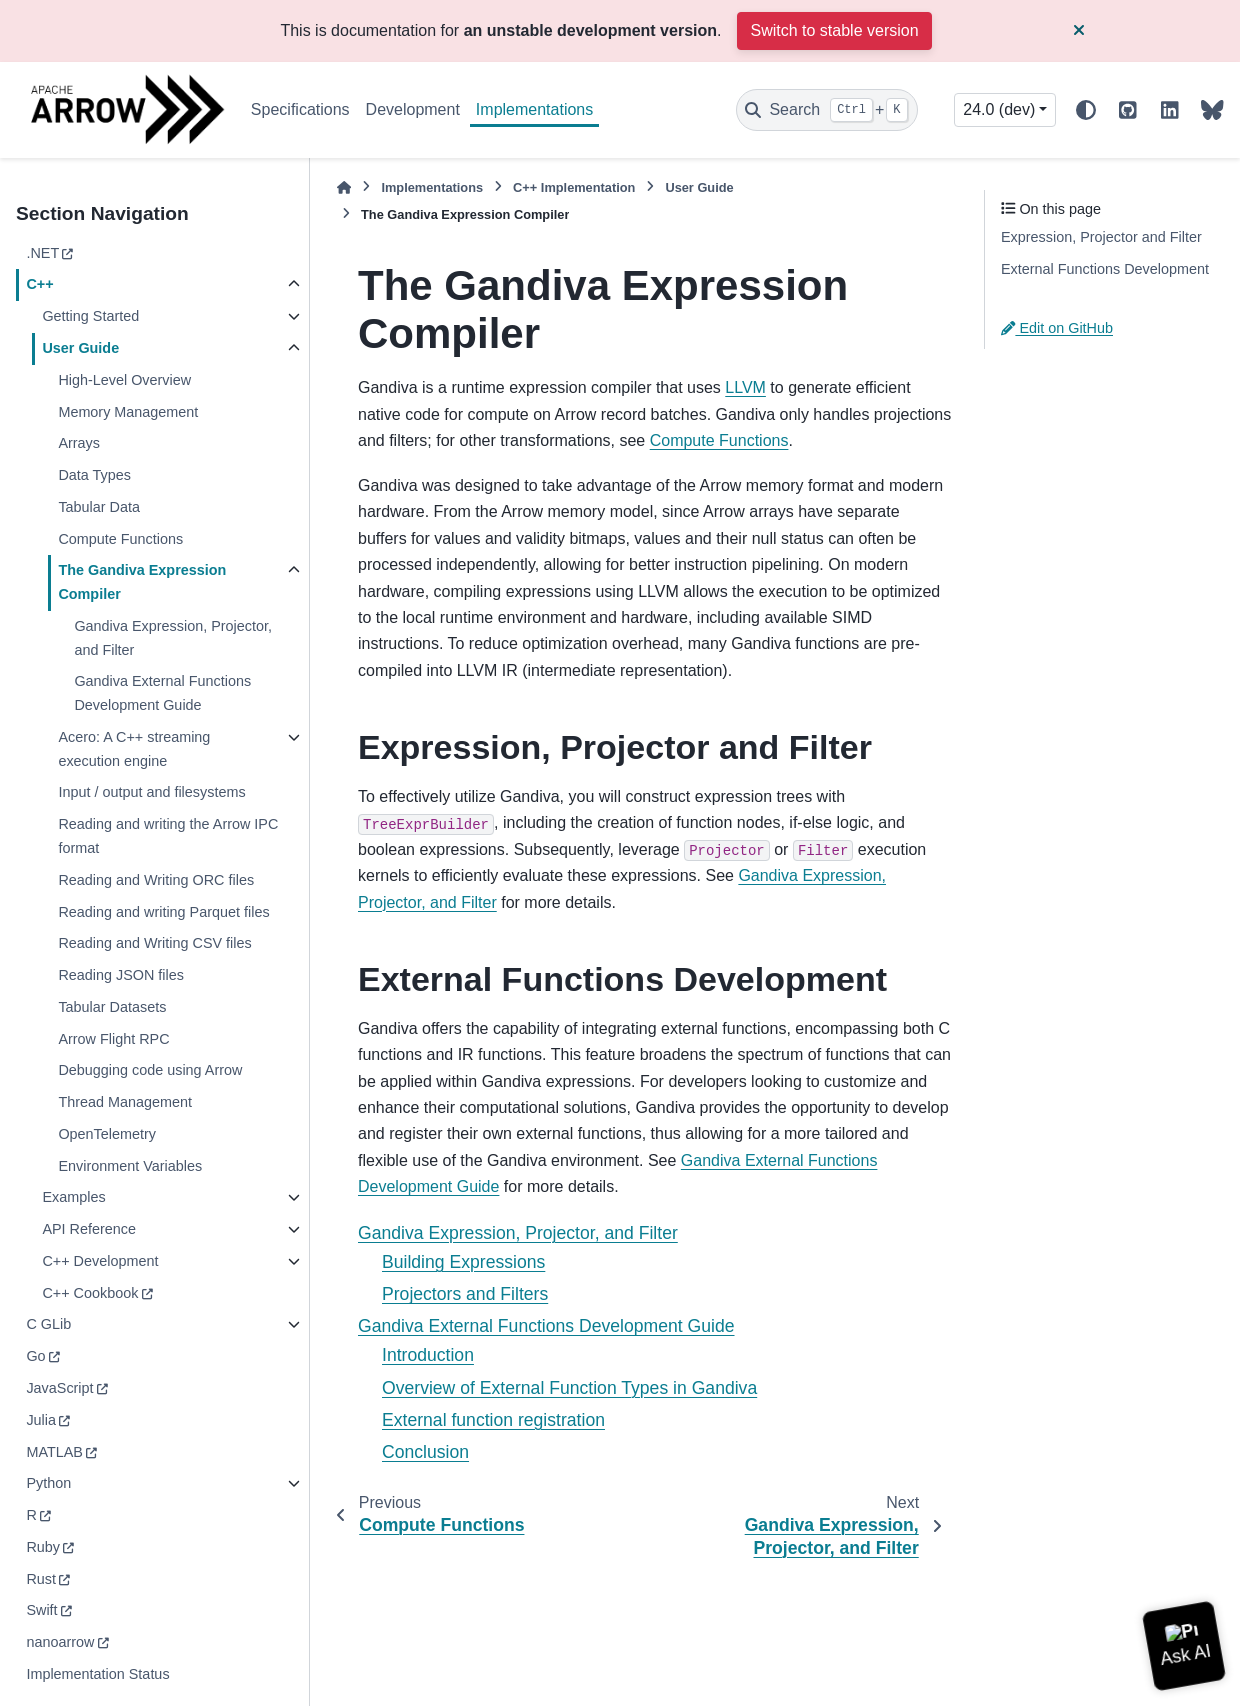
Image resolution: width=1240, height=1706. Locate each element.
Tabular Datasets (112, 1007)
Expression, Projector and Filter (1101, 237)
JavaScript (59, 1388)
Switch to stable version (834, 30)
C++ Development (100, 1261)
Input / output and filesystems (151, 792)
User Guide (80, 348)
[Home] (344, 187)
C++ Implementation (574, 187)
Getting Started (90, 316)
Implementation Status (97, 1674)
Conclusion (425, 1452)
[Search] (827, 110)
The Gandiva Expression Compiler (142, 582)
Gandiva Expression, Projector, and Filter (173, 638)
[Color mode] (1086, 110)
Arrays (79, 443)
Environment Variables (130, 1166)
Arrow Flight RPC (113, 1039)
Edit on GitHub (1057, 328)
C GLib (48, 1324)
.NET (42, 253)
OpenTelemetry (107, 1134)
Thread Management (125, 1102)
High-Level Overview (124, 380)
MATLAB (54, 1452)
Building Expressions (463, 1262)
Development (413, 109)
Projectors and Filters (465, 1294)
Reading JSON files (121, 975)
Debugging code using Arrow (150, 1070)
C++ (39, 284)
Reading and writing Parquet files (163, 912)
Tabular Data (99, 507)
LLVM (745, 387)
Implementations (534, 109)
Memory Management (128, 412)
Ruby (43, 1547)
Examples (73, 1197)
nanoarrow (60, 1642)
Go (35, 1356)
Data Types (94, 475)
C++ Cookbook (90, 1293)
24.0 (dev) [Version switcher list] (999, 109)
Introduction (428, 1355)
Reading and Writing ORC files (156, 880)
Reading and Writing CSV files (154, 943)
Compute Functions (120, 539)
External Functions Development (1105, 269)
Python (48, 1483)
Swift (41, 1610)
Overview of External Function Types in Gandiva (569, 1388)
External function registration (493, 1420)
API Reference (89, 1229)
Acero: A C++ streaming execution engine (134, 749)
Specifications (300, 109)
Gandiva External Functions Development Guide (162, 693)
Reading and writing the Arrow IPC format (168, 836)
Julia (41, 1420)
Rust (41, 1579)
